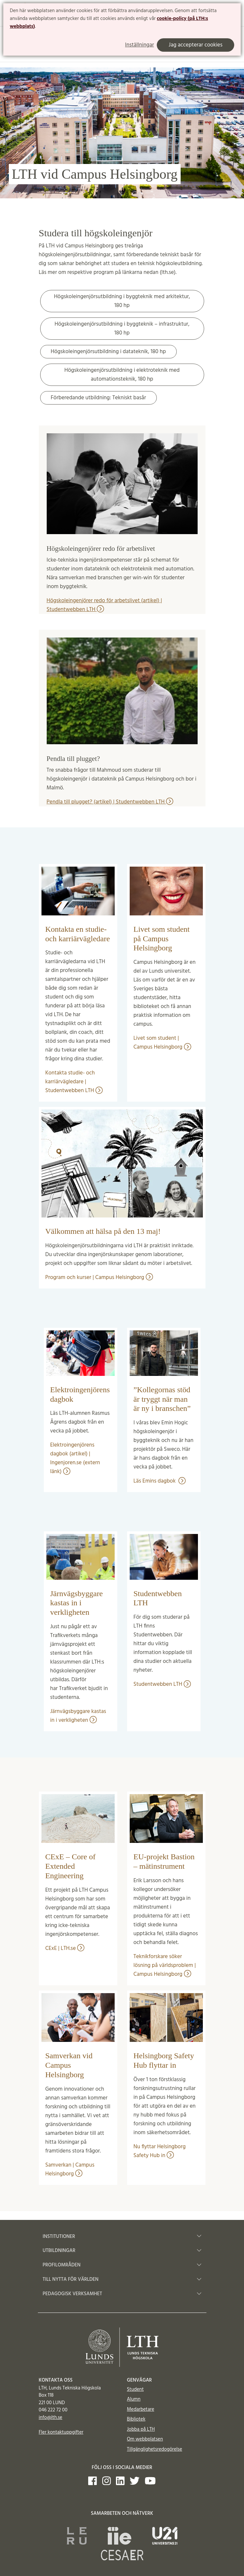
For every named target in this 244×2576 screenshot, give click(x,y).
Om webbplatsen (145, 2439)
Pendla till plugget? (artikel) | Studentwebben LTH (110, 802)
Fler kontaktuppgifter (61, 2432)
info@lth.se (50, 2418)
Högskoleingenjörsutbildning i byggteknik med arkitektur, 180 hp (122, 301)
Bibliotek (136, 2419)
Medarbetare (140, 2409)
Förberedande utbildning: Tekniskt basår (98, 397)
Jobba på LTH (141, 2429)
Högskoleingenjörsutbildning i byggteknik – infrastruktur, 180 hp (122, 328)
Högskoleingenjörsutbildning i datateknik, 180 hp (108, 351)
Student (135, 2389)
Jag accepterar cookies (195, 45)
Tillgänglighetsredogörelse (154, 2449)
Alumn (134, 2399)
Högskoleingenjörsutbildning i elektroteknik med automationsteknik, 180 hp (122, 375)
